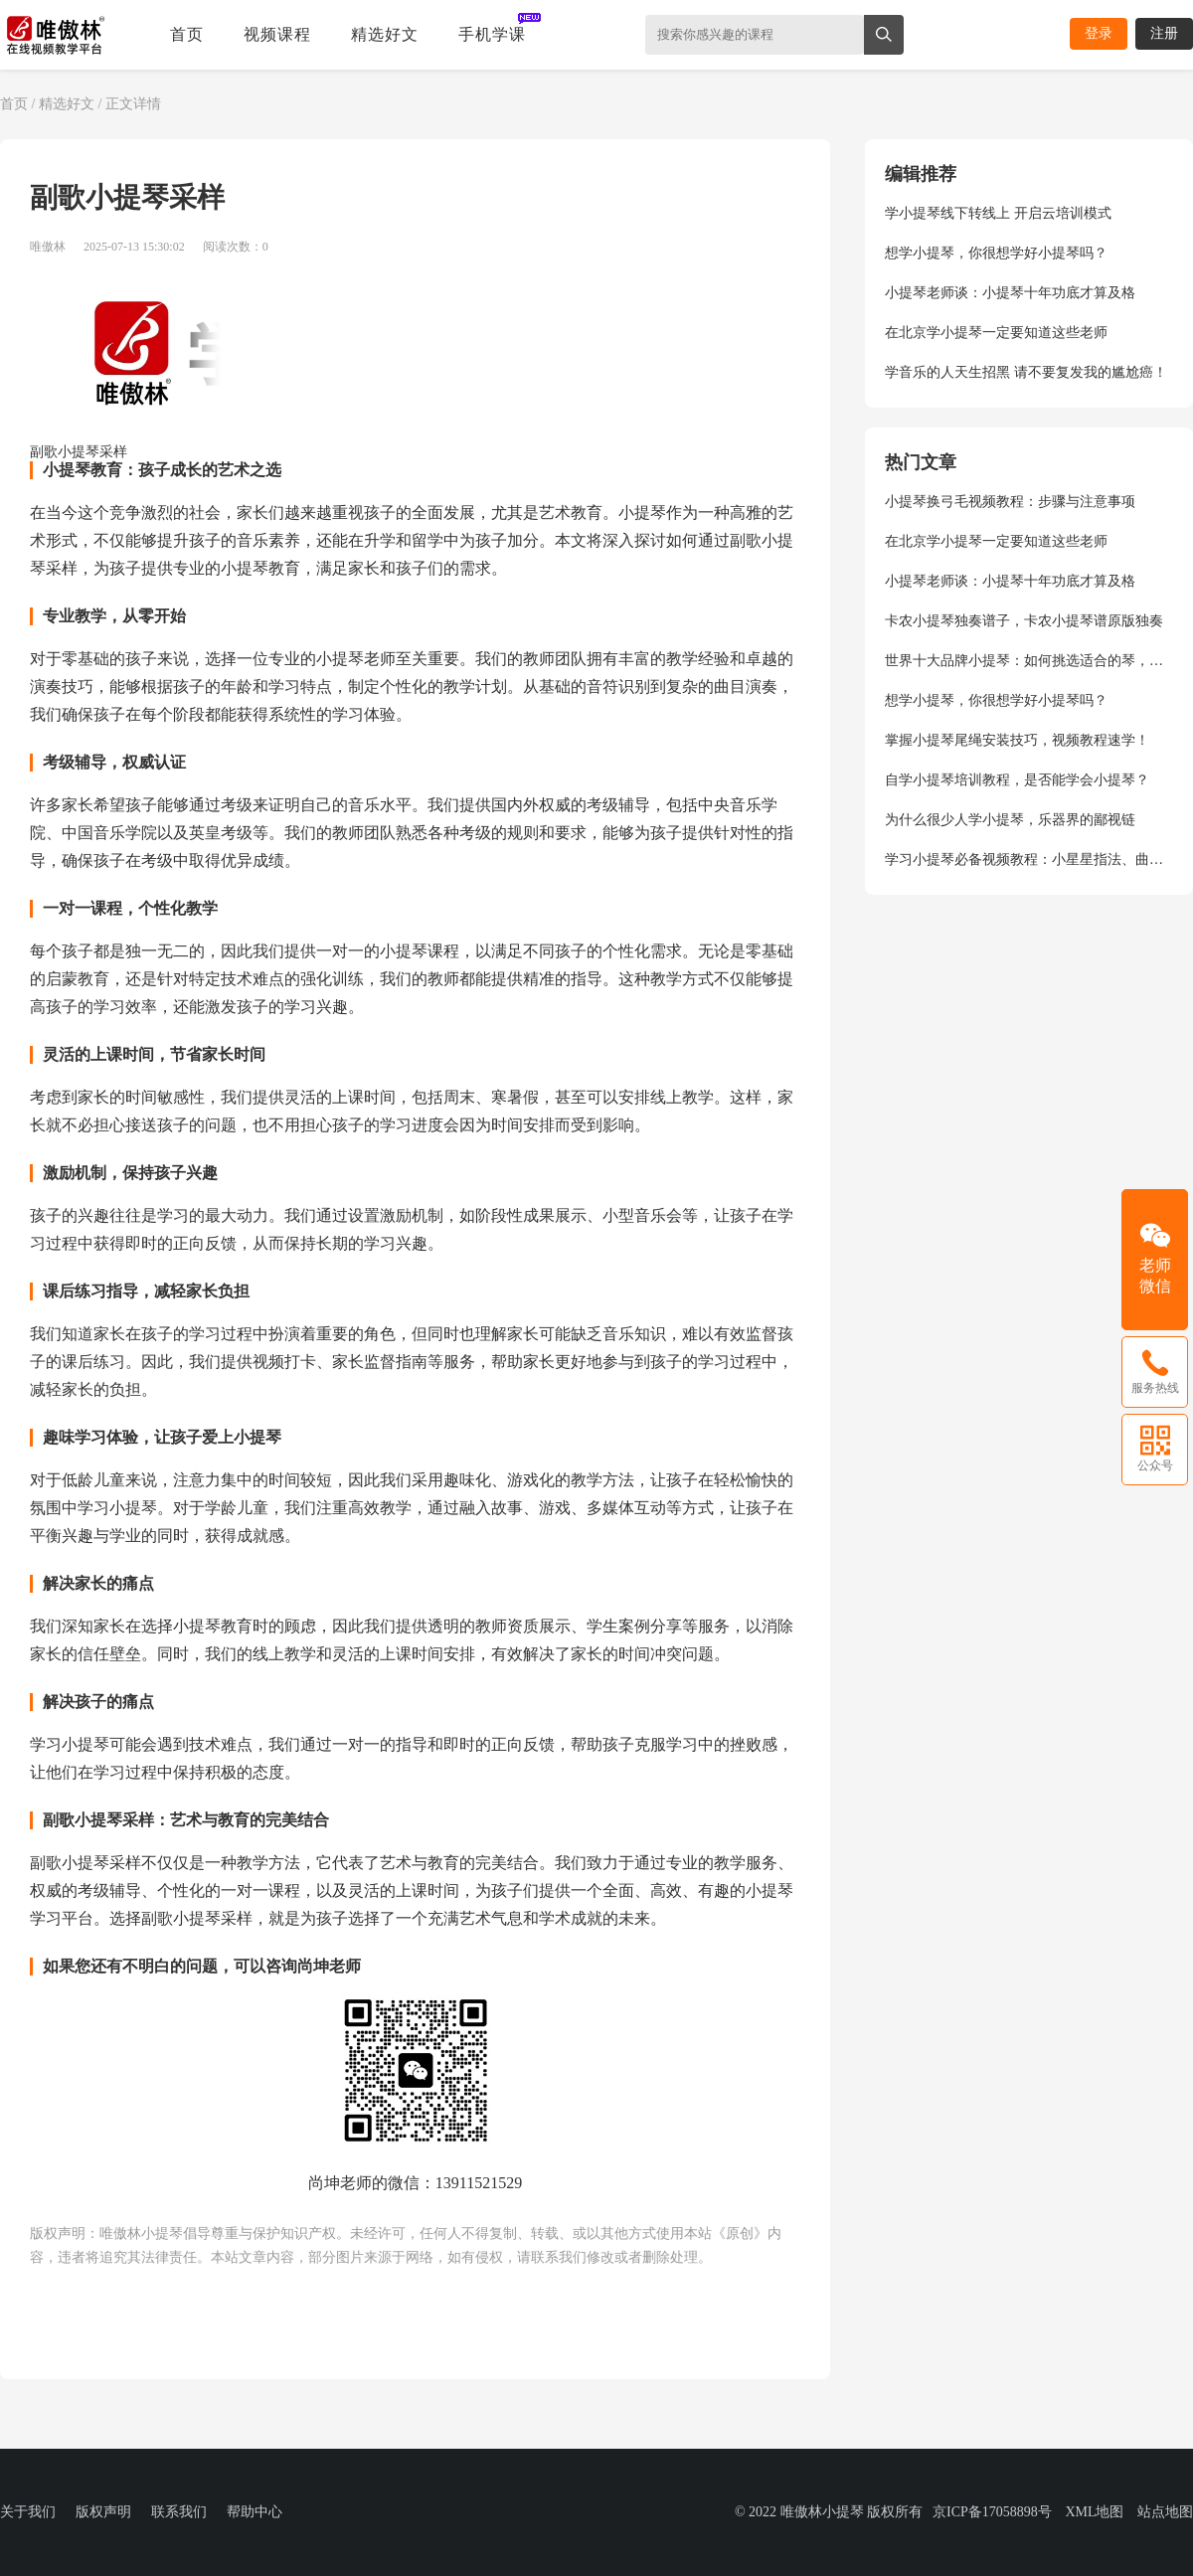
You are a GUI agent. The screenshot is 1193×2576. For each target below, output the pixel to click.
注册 (1164, 33)
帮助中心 (254, 2511)
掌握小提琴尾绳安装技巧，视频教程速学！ (1017, 740)
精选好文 (385, 34)
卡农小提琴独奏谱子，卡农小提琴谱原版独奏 (1024, 620)
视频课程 (277, 34)
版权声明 (103, 2511)
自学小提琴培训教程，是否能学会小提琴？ (1017, 780)
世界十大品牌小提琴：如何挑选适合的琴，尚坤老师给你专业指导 (1029, 660)
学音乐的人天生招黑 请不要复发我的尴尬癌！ (1026, 372)
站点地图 (1165, 2511)
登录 (1098, 33)
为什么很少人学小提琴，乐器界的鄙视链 (1010, 819)
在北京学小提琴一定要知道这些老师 (996, 332)
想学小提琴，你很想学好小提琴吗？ (996, 253)
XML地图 (1094, 2511)
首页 (187, 34)
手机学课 (492, 34)
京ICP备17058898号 (992, 2511)
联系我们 (179, 2511)
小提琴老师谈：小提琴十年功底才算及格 (1010, 292)
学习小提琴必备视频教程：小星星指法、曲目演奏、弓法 (1029, 859)
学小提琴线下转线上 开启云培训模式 (998, 213)
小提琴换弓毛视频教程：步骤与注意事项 (1010, 501)
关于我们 (28, 2511)
